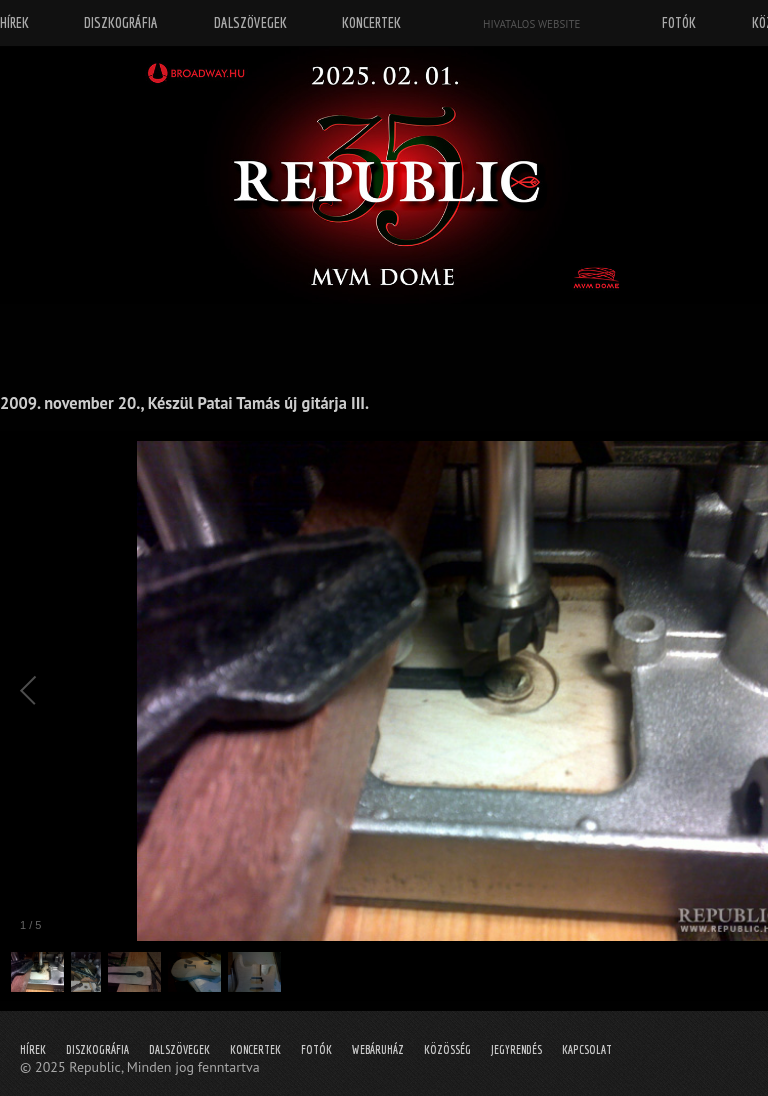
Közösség (447, 1049)
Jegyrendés (516, 1049)
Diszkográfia (97, 1049)
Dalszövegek (179, 1049)
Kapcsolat (587, 1049)
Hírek (33, 1049)
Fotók (316, 1049)
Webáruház (378, 1049)
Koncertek (255, 1049)
